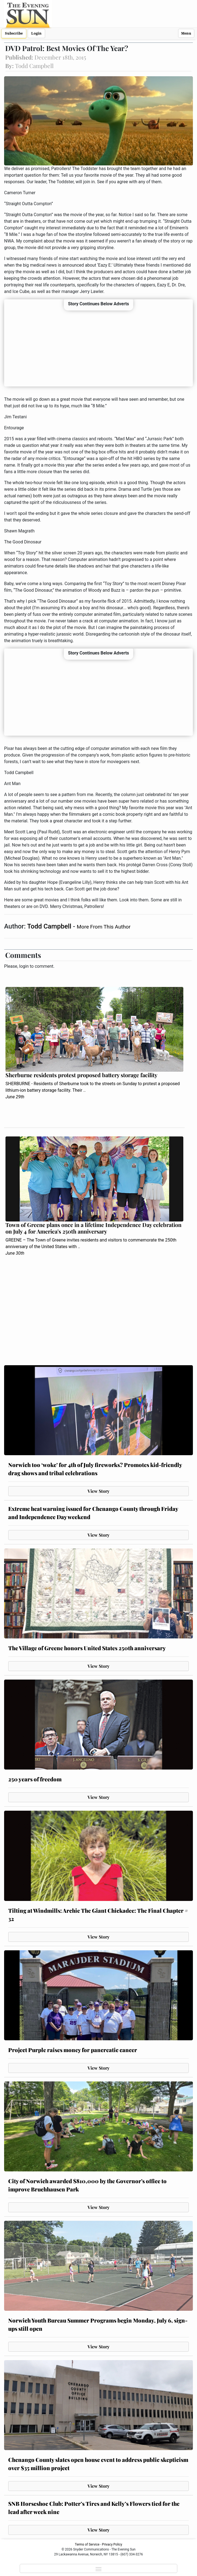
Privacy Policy (112, 2544)
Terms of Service (87, 2544)
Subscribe (14, 33)
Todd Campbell (50, 926)
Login (36, 33)
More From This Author (104, 927)
